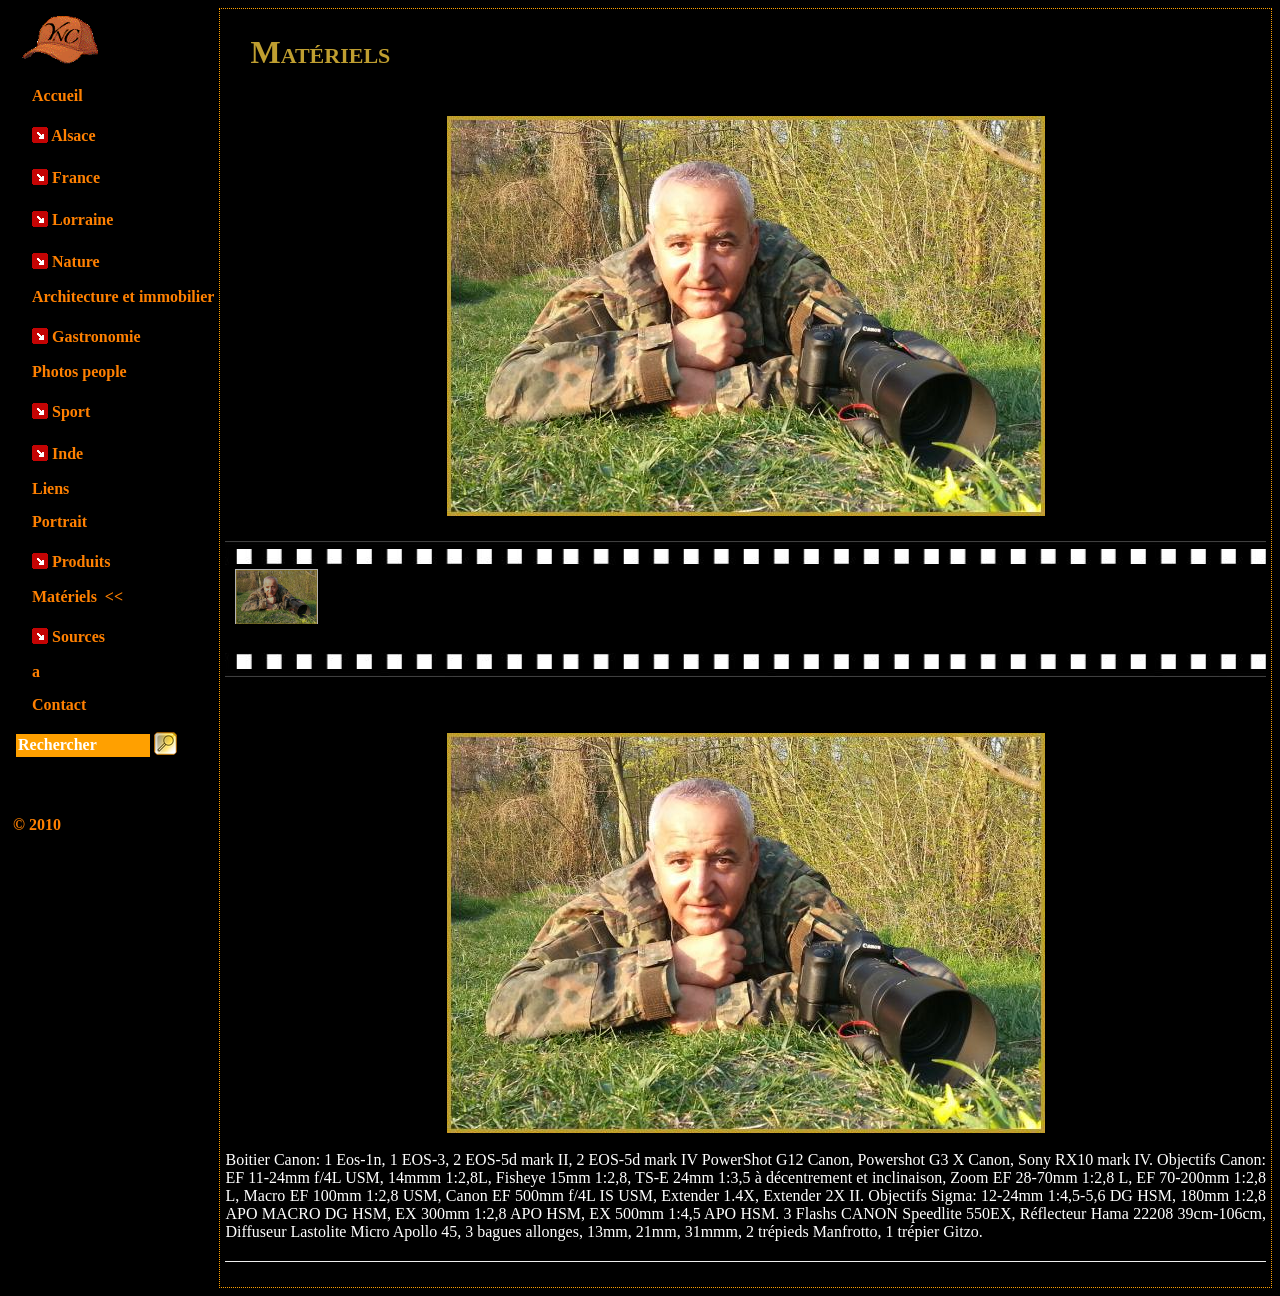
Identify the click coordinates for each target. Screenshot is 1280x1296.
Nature (76, 261)
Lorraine (82, 219)
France (76, 177)
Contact (59, 704)
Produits (81, 561)
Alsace (73, 135)
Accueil (57, 95)
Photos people (79, 371)
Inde (67, 453)
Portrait (59, 521)
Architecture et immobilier (123, 296)
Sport (71, 411)
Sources (78, 636)
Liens (50, 488)
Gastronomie (96, 336)
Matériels (77, 596)
